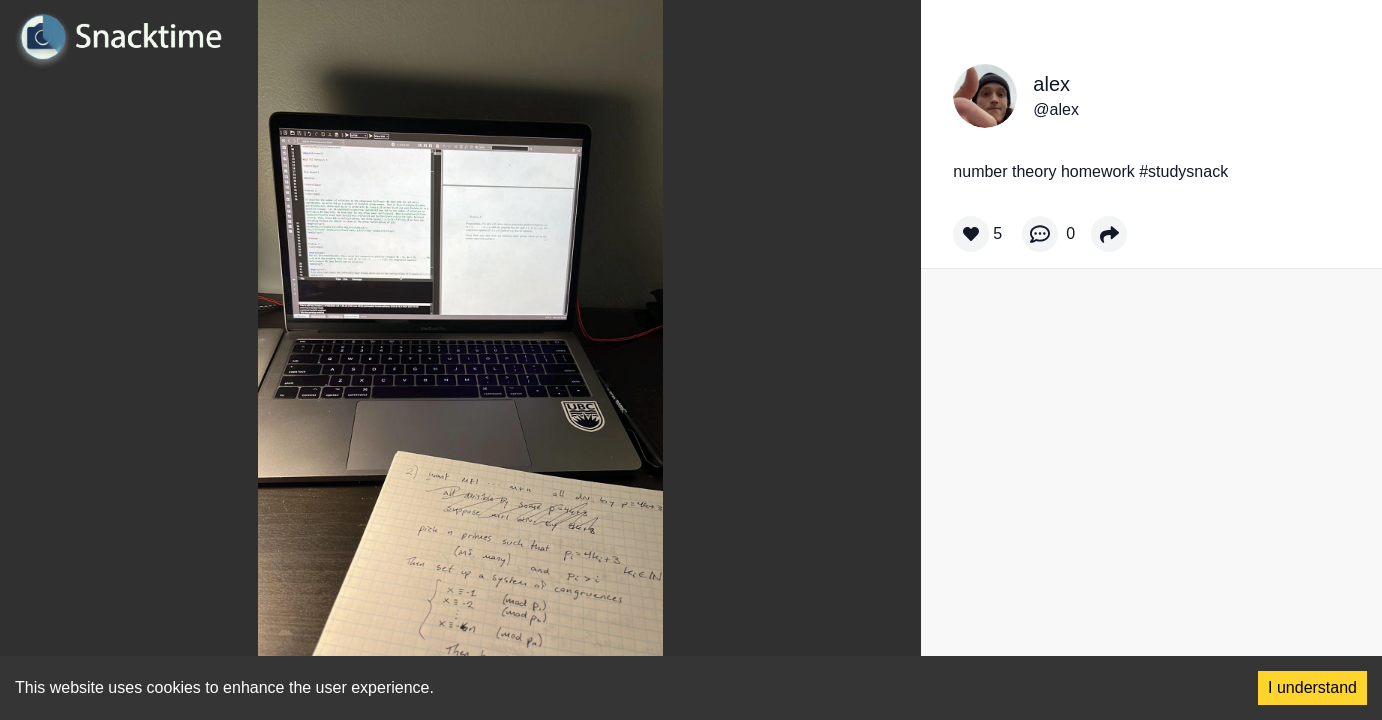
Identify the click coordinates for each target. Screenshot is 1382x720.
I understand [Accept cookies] (1312, 687)
